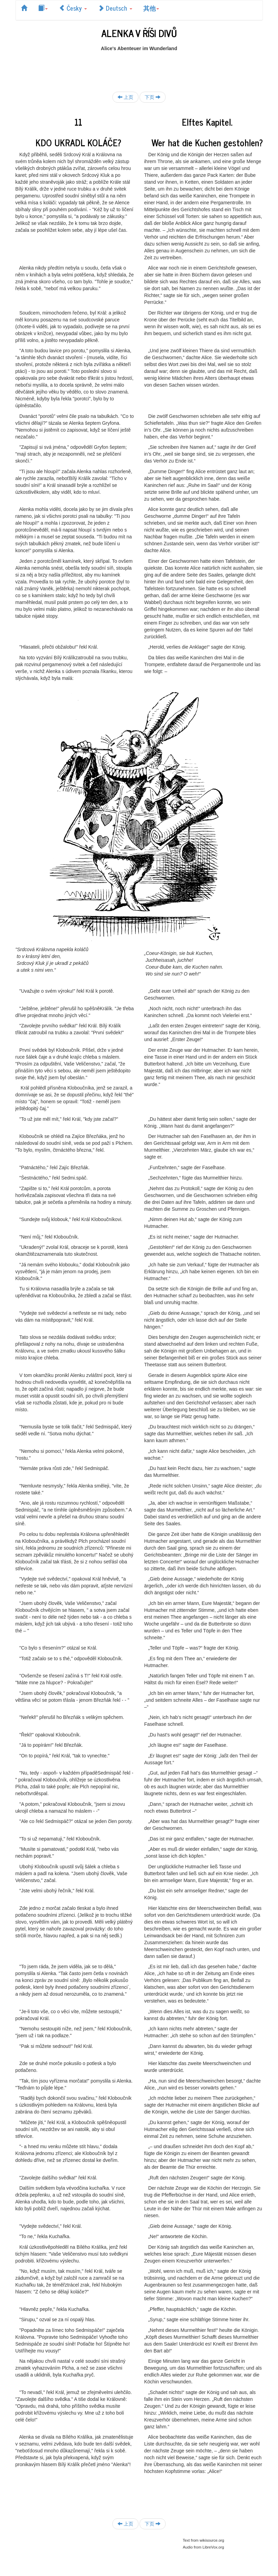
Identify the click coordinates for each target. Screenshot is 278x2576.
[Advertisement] (140, 67)
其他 (151, 8)
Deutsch (115, 8)
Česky (73, 8)
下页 (152, 97)
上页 (125, 97)
